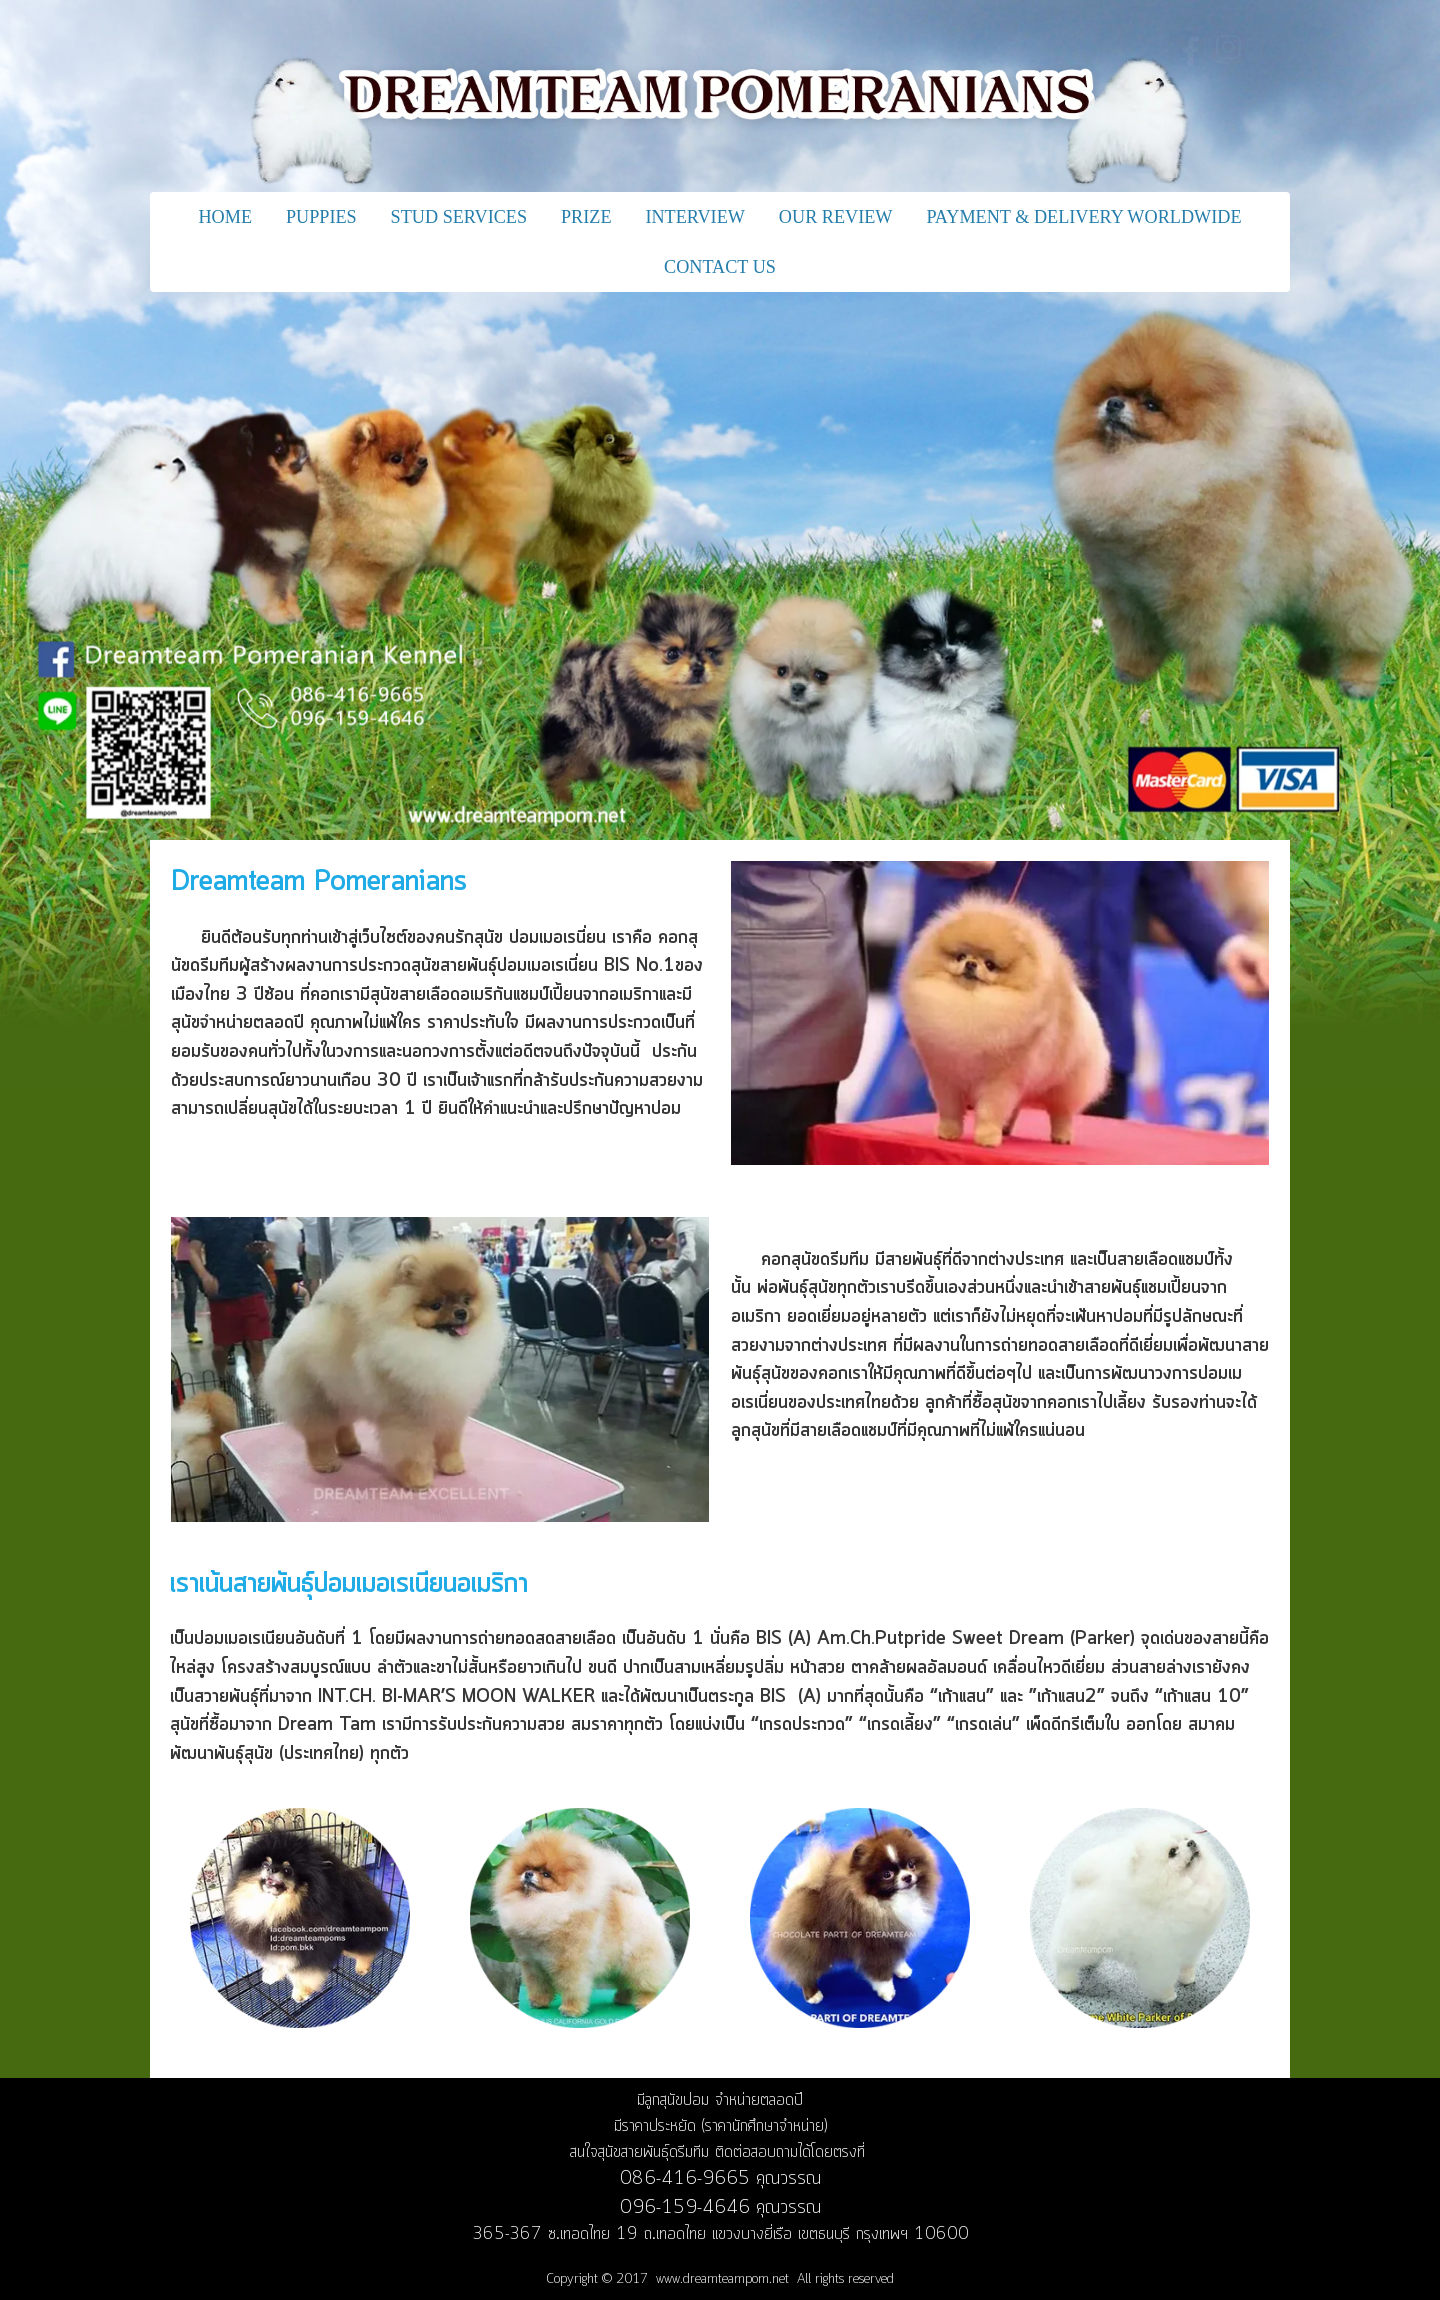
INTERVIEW (695, 217)
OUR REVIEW (836, 217)
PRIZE (586, 217)
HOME (225, 217)
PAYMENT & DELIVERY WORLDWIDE (1083, 217)
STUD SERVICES (459, 217)
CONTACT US (720, 267)
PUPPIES (321, 217)
